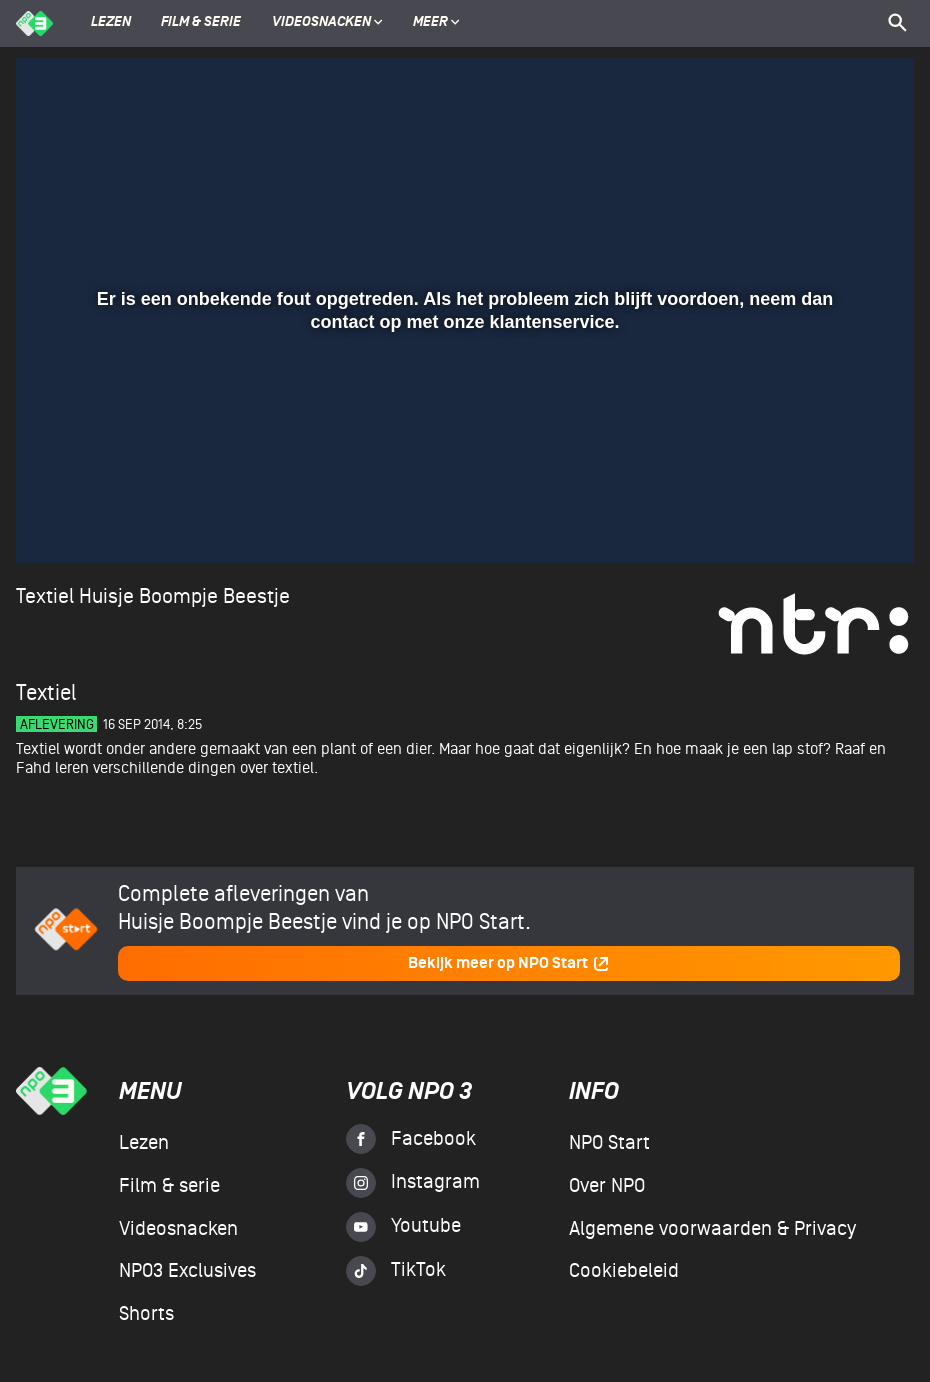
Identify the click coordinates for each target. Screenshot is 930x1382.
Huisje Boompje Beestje (184, 596)
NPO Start (609, 1143)
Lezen (111, 23)
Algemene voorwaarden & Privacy (712, 1229)
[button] (55, 519)
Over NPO (607, 1186)
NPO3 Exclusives (187, 1271)
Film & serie (201, 23)
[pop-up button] (833, 519)
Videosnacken (321, 23)
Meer (436, 23)
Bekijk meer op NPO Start (509, 963)
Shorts (146, 1314)
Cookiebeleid (624, 1271)
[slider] (462, 478)
